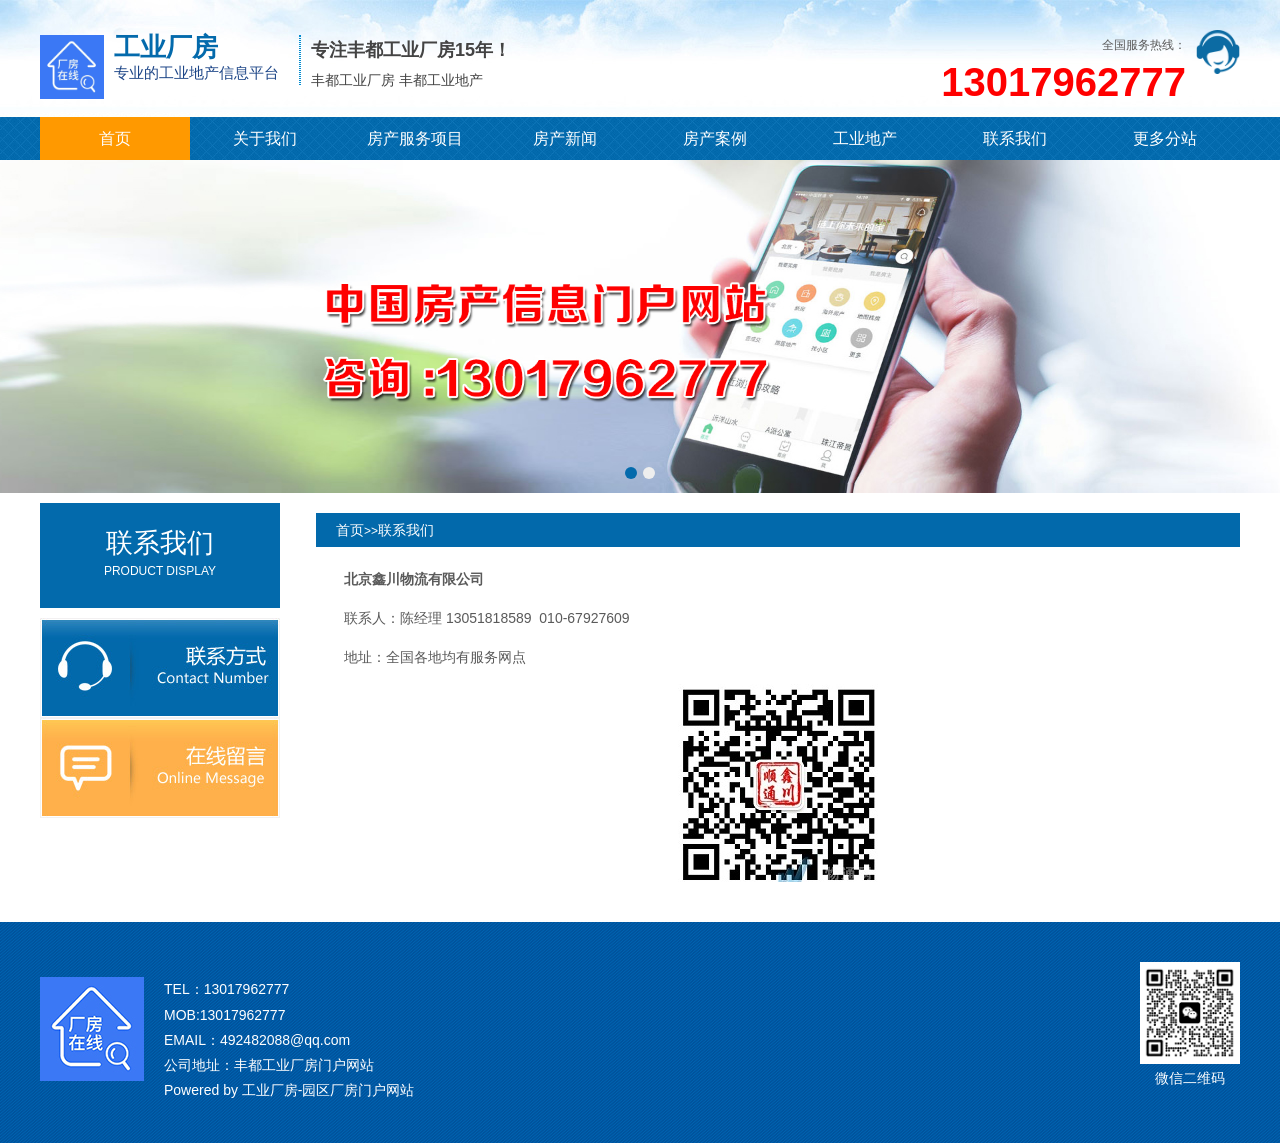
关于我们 (265, 138)
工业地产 (865, 138)
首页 (115, 138)
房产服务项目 (415, 138)
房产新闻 (565, 138)
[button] (631, 473)
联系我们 (1015, 138)
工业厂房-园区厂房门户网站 (328, 1090)
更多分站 (1165, 138)
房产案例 (715, 138)
